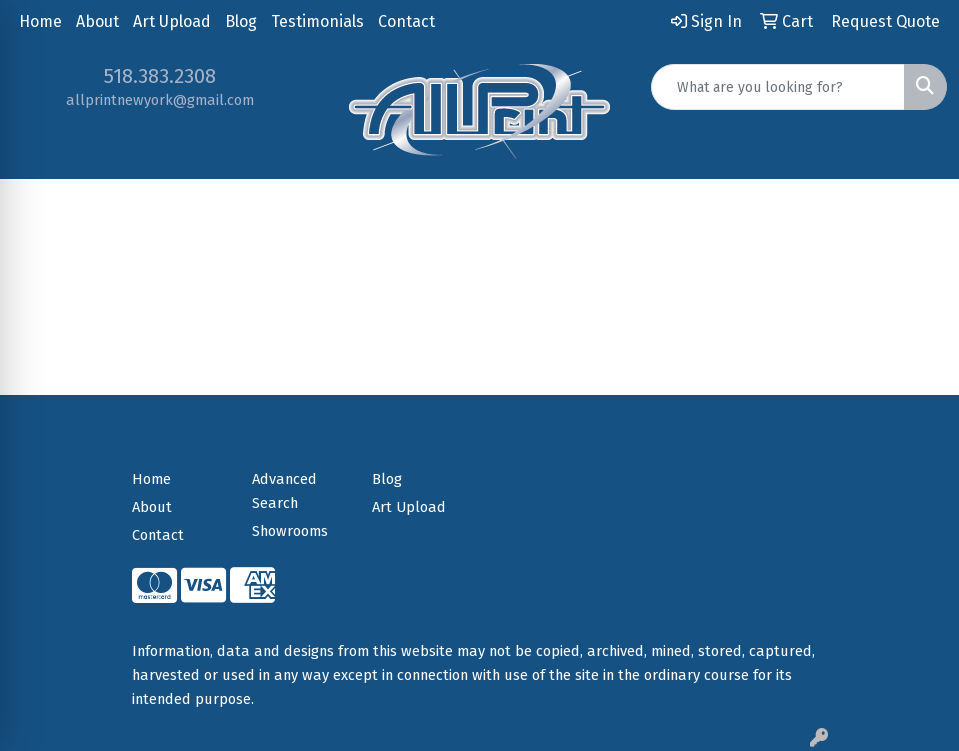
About (97, 21)
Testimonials (317, 21)
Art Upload (172, 21)
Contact (406, 21)
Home (40, 21)
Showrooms (290, 531)
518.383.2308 (160, 76)
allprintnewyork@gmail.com (160, 100)
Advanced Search (284, 491)
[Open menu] (919, 209)
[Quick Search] (778, 87)
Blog (241, 21)
